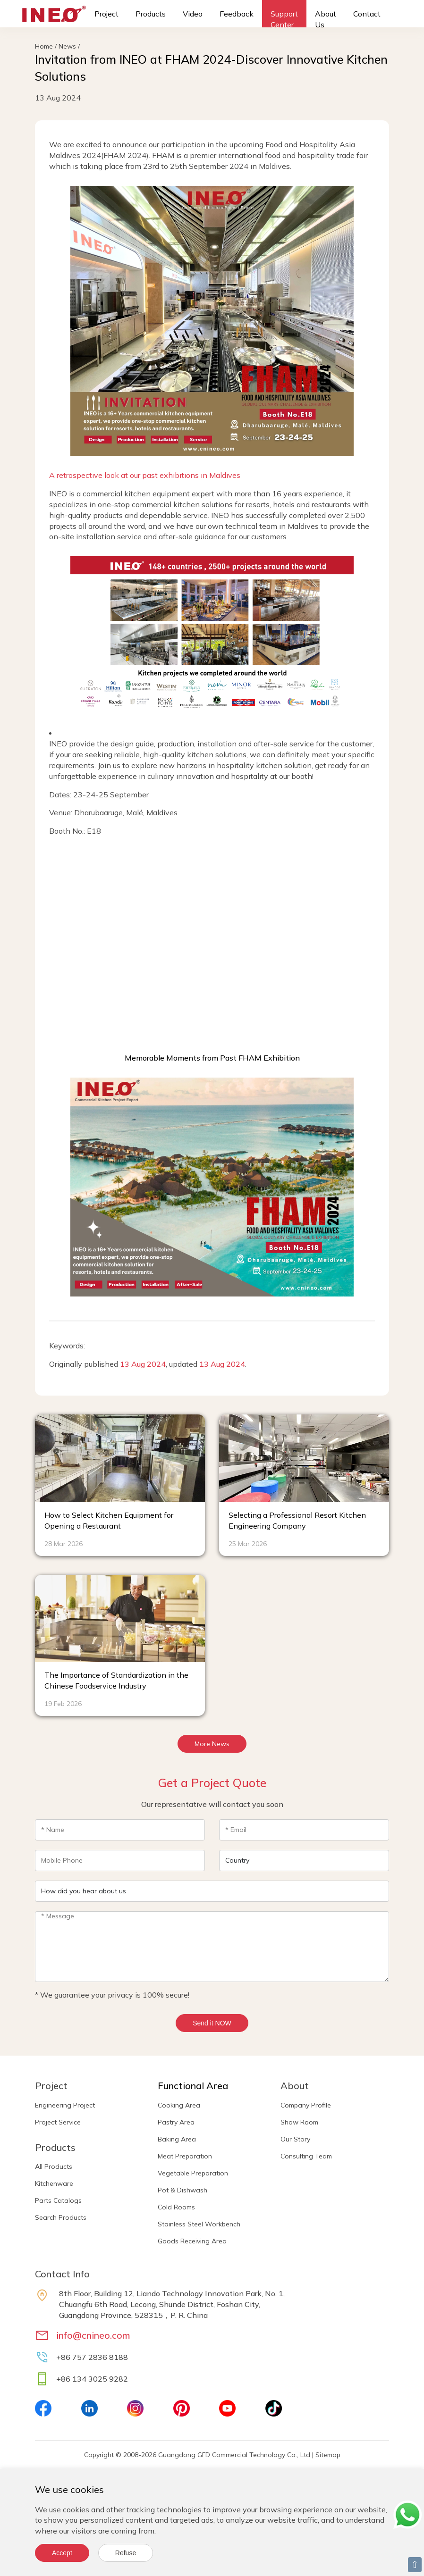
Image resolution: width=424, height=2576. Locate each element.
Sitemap (327, 2455)
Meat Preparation (185, 2156)
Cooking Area (179, 2105)
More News (212, 1744)
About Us (325, 19)
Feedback (237, 13)
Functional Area (193, 2085)
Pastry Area (176, 2122)
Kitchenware (54, 2183)
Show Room (299, 2122)
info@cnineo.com (93, 2335)
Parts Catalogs (58, 2200)
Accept (62, 2553)
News (67, 46)
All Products (53, 2166)
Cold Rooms (176, 2207)
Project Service (58, 2122)
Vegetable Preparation (193, 2173)
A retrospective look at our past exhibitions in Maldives (144, 475)
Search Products (60, 2217)
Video (193, 13)
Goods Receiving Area (192, 2241)
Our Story (295, 2139)
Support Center (284, 19)
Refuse (125, 2553)
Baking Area (177, 2139)
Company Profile (305, 2105)
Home (44, 46)
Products (151, 13)
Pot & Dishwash (182, 2190)
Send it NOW (212, 2023)
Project (106, 13)
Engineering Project (65, 2105)
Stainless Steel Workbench (199, 2224)
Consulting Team (306, 2156)
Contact (367, 13)
